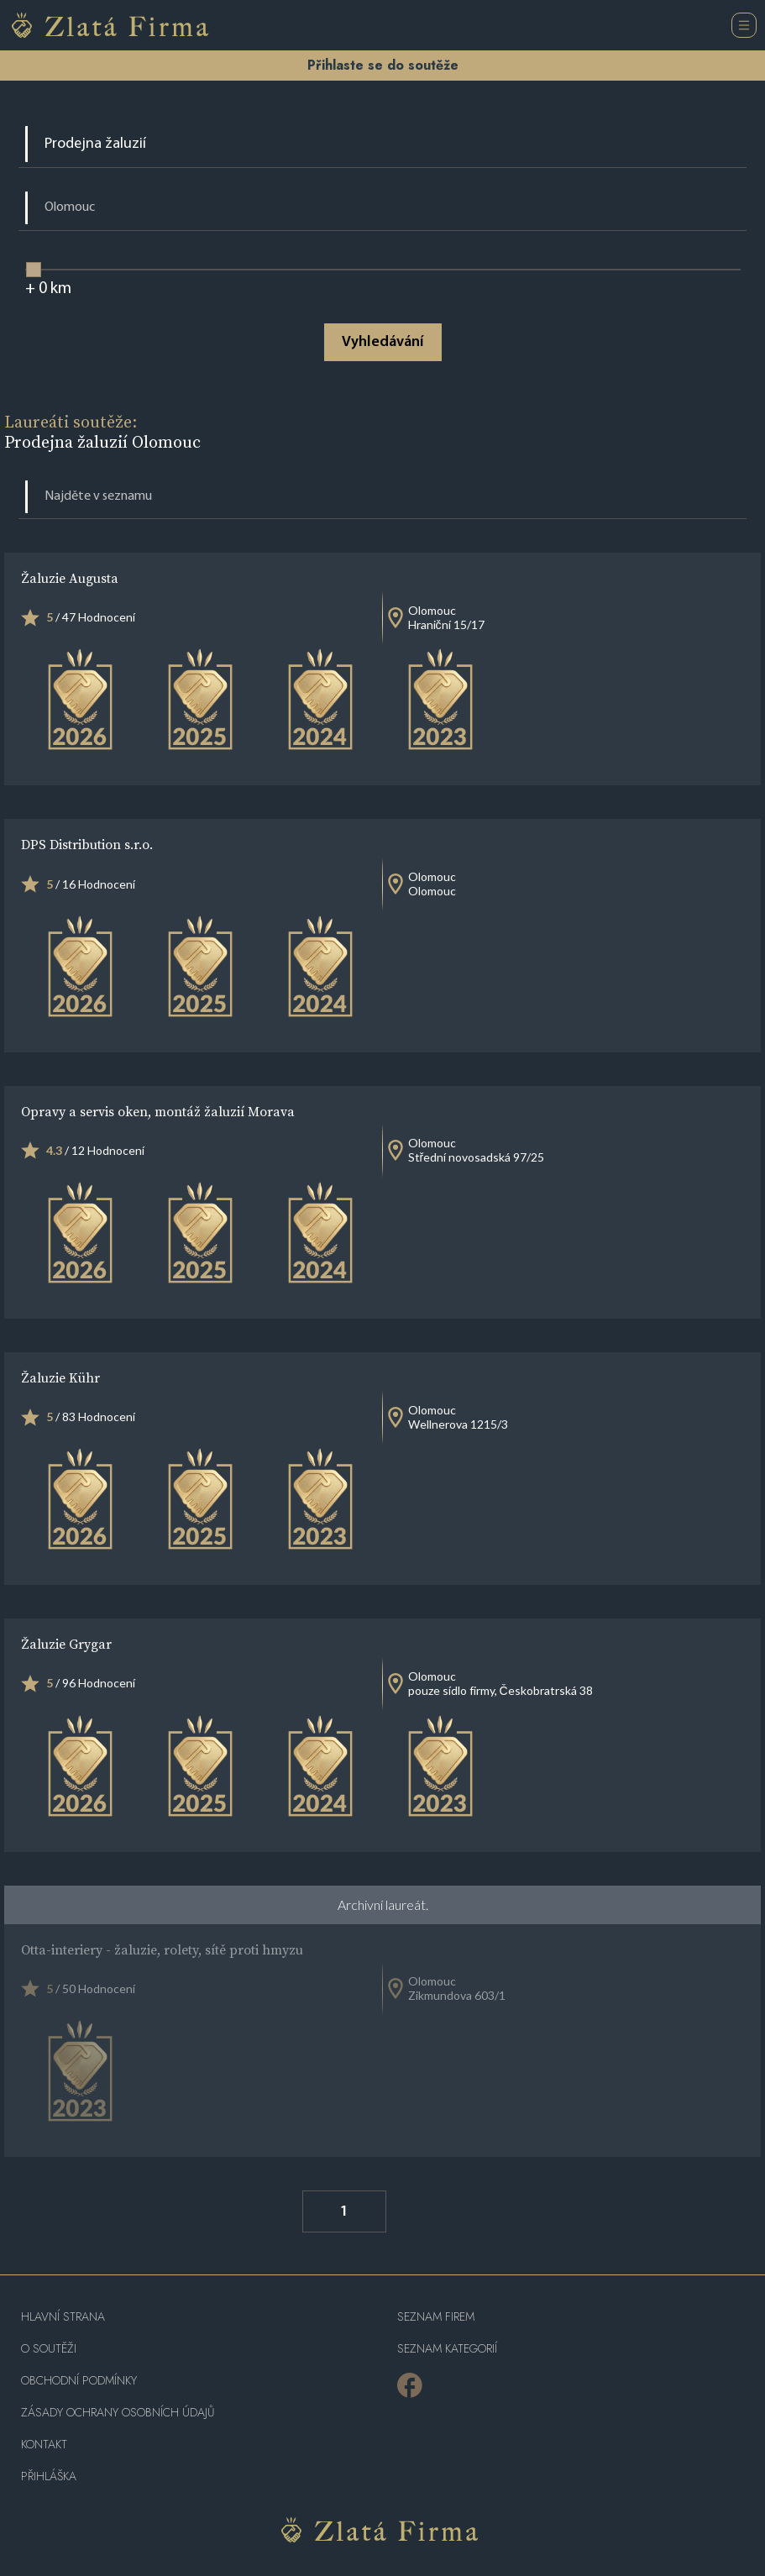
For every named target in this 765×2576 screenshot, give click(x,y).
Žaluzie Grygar (66, 1643)
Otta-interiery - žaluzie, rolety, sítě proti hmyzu (162, 1949)
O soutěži (48, 2349)
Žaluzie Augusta (69, 578)
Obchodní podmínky (79, 2381)
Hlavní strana (63, 2317)
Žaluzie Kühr (60, 1377)
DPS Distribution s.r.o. (87, 844)
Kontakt (44, 2445)
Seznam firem (435, 2317)
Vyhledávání (382, 342)
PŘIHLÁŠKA (48, 2476)
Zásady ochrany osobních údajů (117, 2413)
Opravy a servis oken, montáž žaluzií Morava (158, 1111)
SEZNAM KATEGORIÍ (447, 2349)
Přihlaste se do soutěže (382, 65)
